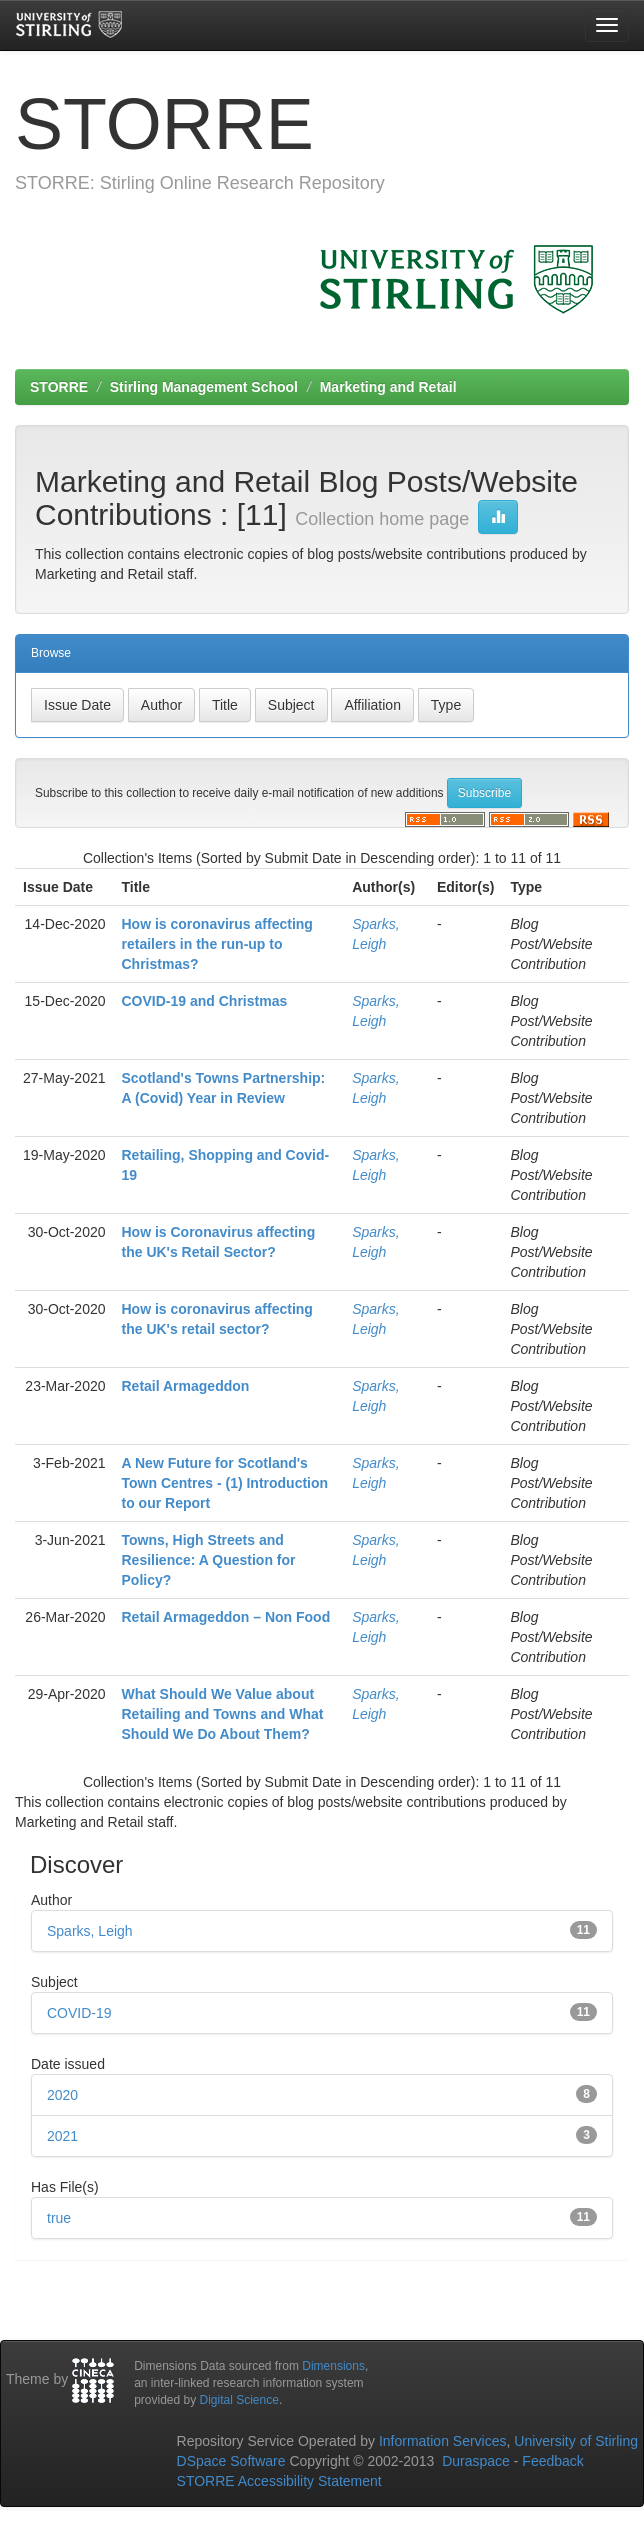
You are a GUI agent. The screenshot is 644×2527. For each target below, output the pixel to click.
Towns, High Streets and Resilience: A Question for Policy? (209, 1560)
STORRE (59, 387)
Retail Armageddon (186, 1386)
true (59, 2218)
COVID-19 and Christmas (205, 1001)
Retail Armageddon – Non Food (226, 1617)
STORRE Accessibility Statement (279, 2481)
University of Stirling (576, 2441)
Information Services (443, 2441)
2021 (62, 2136)
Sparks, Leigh (90, 1931)
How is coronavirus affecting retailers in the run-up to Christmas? (217, 944)
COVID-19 (79, 2013)
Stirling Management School (204, 387)
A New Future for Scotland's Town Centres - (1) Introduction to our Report (225, 1483)
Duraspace (476, 2461)
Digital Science (239, 2400)
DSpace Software (231, 2461)
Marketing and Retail (388, 387)
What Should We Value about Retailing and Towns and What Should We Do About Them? (223, 1714)
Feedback (552, 2461)
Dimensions (333, 2366)
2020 (62, 2095)
